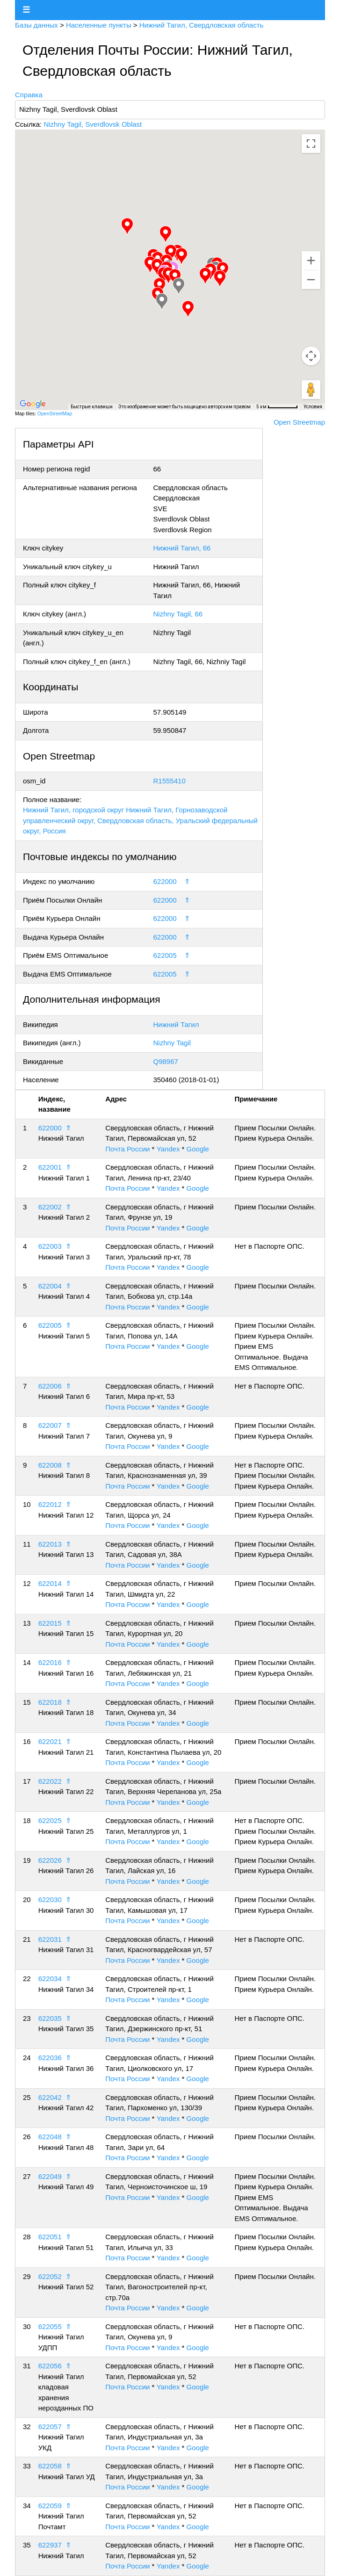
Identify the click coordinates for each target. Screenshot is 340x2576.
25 (27, 2097)
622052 (50, 2276)
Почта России (127, 1149)
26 (27, 2137)
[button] (157, 267)
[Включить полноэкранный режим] (311, 143)
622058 (50, 2466)
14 (27, 1662)
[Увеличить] (311, 260)
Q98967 (165, 1061)
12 (27, 1583)
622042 (50, 2097)
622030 (50, 1899)
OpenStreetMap (54, 413)
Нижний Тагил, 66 (182, 548)
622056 (50, 2366)
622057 (50, 2427)
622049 (50, 2176)
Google (198, 1149)
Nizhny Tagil (172, 1043)
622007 (50, 1425)
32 (27, 2427)
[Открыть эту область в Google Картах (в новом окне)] (32, 404)
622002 (50, 1207)
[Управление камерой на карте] (311, 356)
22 (27, 1979)
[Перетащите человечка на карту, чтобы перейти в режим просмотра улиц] (311, 389)
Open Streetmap (299, 422)
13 (27, 1623)
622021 (50, 1741)
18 (27, 1820)
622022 (50, 1781)
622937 (50, 2545)
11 (27, 1544)
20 (27, 1899)
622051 (50, 2237)
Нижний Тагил (176, 1024)
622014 (50, 1583)
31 (27, 2366)
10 (27, 1504)
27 (27, 2176)
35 (27, 2545)
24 (27, 2058)
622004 (50, 1286)
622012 (50, 1504)
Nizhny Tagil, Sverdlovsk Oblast (92, 124)
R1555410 (169, 781)
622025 (50, 1820)
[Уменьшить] (311, 279)
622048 (50, 2137)
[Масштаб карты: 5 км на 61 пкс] (277, 407)
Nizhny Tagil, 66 (178, 614)
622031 (50, 1939)
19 (27, 1860)
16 (27, 1741)
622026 (50, 1860)
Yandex (168, 1149)
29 (27, 2276)
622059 (50, 2506)
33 (27, 2466)
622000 (165, 881)
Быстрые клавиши (92, 406)
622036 (50, 2058)
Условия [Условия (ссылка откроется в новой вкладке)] (313, 406)
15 (27, 1702)
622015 (50, 1623)
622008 (50, 1465)
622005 (165, 955)
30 (27, 2326)
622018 (50, 1702)
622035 (50, 2018)
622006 (50, 1386)
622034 (50, 1979)
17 (27, 1781)
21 (27, 1939)
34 (27, 2506)
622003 (50, 1246)
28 (27, 2237)
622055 (50, 2326)
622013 (50, 1544)
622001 (50, 1167)
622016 (50, 1662)
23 (27, 2018)
